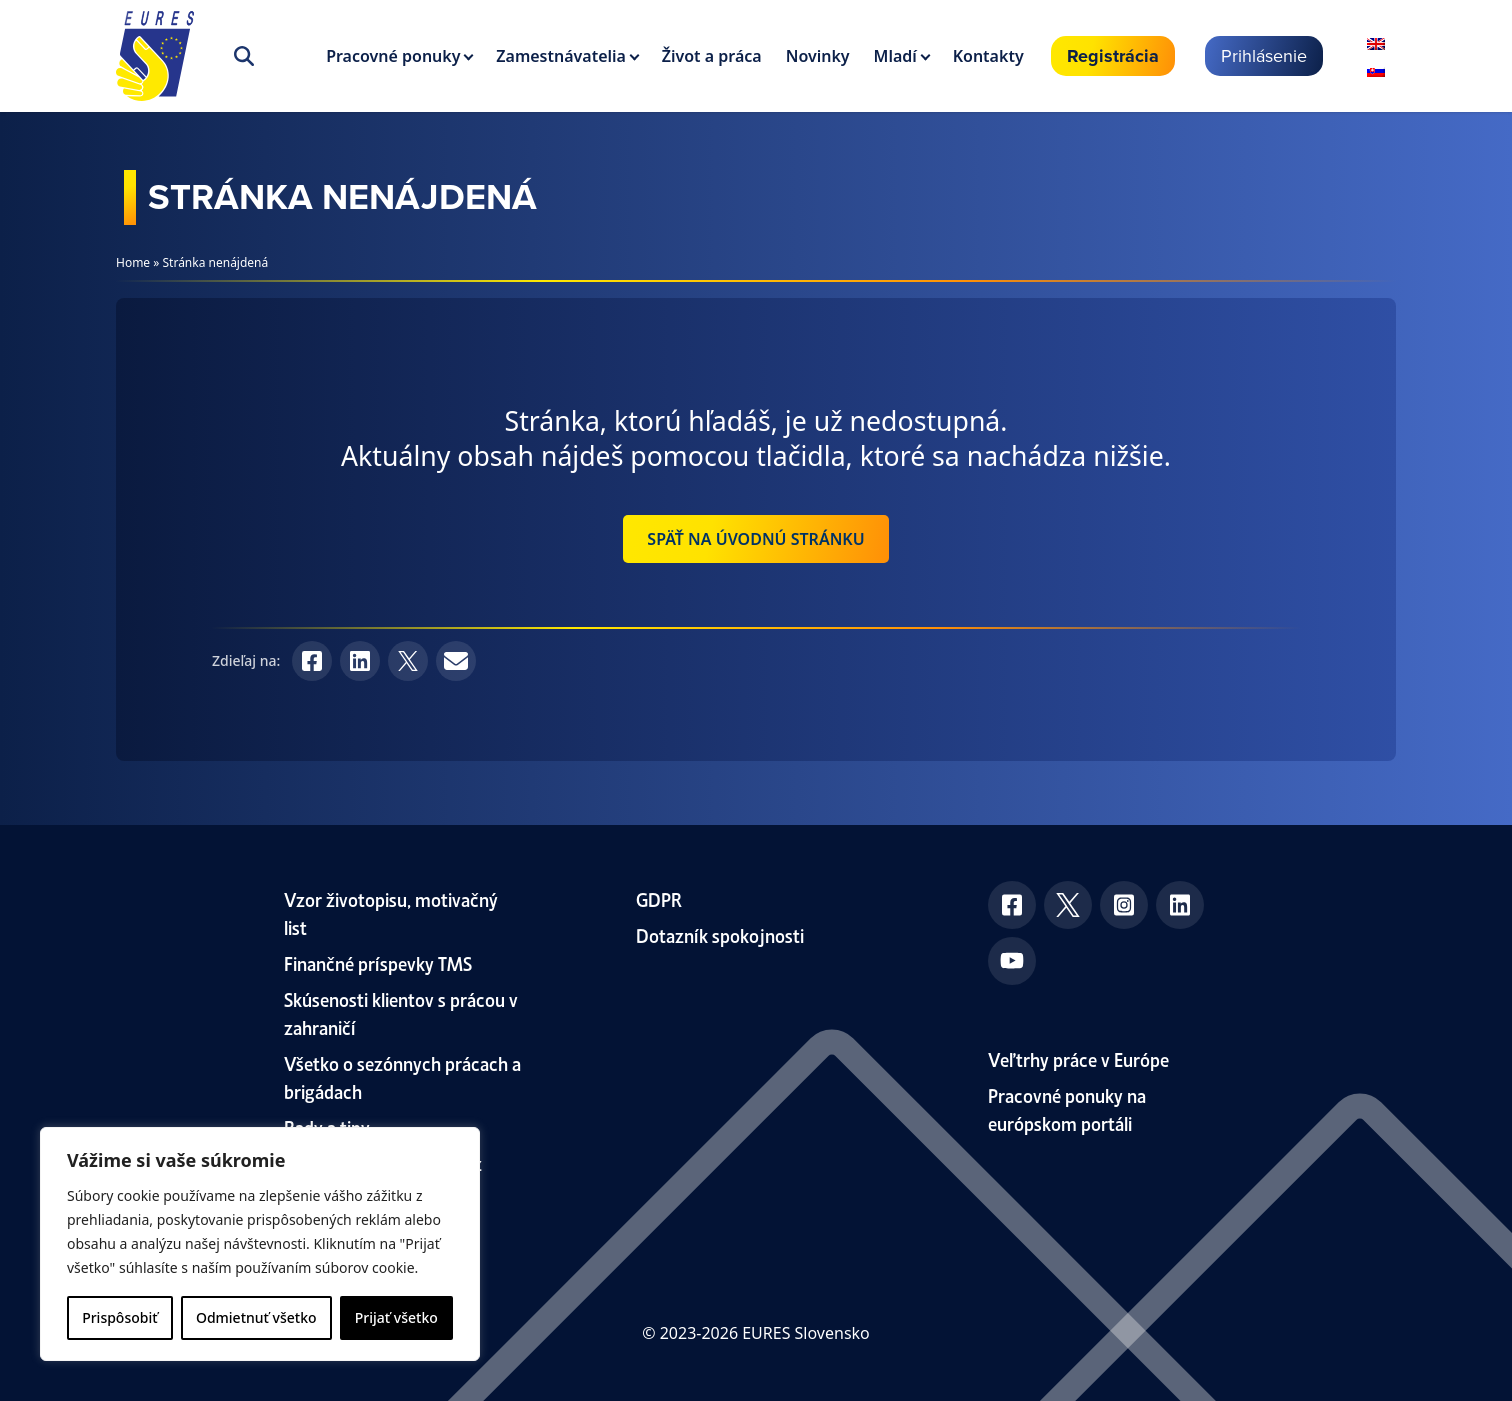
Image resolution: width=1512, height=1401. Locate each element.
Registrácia (1113, 56)
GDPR (659, 898)
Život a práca (712, 56)
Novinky (818, 56)
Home (133, 262)
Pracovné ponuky (393, 56)
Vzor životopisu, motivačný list (391, 912)
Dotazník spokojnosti (720, 934)
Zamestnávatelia (561, 56)
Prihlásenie (1264, 55)
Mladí (895, 56)
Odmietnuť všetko (256, 1317)
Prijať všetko (396, 1317)
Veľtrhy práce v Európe (1078, 1058)
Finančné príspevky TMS (378, 962)
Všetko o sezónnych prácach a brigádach (402, 1076)
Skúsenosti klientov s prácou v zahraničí (401, 1012)
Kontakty (988, 56)
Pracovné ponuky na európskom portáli (1067, 1108)
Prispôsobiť (119, 1317)
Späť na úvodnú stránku (755, 539)
